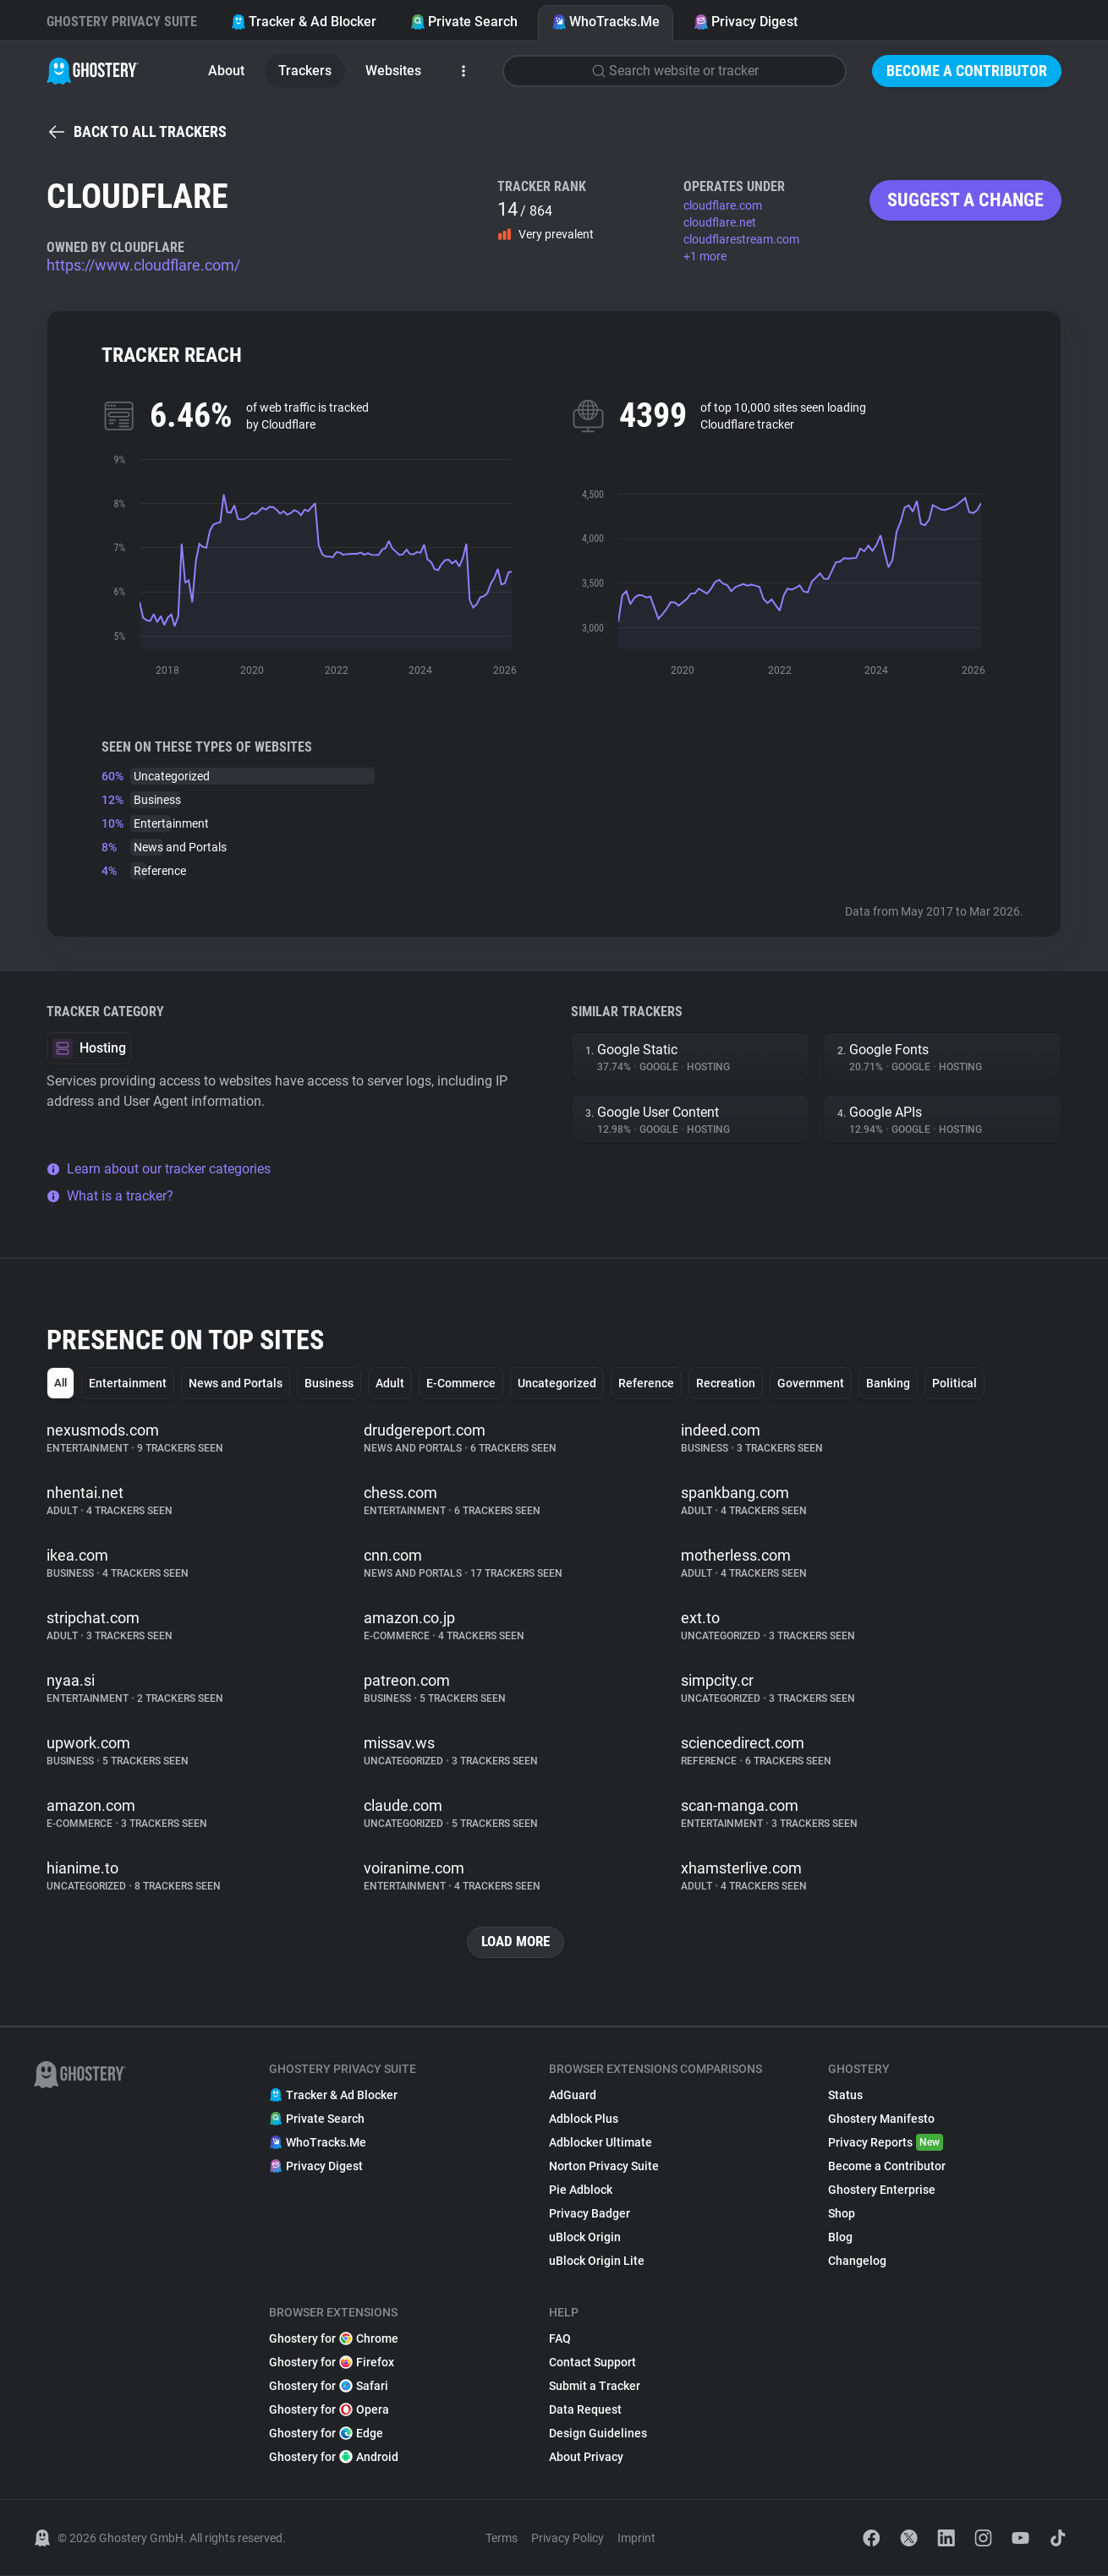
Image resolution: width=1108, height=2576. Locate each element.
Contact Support (592, 2363)
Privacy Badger (589, 2214)
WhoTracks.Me (605, 22)
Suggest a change (965, 200)
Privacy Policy (567, 2539)
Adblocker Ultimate (600, 2143)
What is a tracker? (110, 1196)
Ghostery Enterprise (881, 2190)
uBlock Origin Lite (597, 2261)
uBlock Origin (585, 2238)
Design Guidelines (598, 2434)
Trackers (305, 71)
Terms (501, 2539)
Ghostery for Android (333, 2457)
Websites (393, 71)
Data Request (585, 2410)
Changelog (857, 2261)
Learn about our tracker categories (159, 1169)
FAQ (560, 2339)
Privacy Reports (885, 2143)
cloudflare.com (722, 205)
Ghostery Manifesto (881, 2119)
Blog (840, 2238)
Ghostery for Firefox (331, 2363)
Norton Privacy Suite (604, 2167)
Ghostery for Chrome (333, 2339)
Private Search (464, 22)
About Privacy (586, 2457)
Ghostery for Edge (326, 2434)
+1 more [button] (705, 256)
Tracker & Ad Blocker (303, 22)
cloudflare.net (719, 222)
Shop (841, 2214)
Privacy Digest (746, 22)
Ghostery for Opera (329, 2410)
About (226, 71)
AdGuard (572, 2096)
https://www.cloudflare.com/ (143, 265)
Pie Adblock (580, 2190)
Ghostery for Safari (328, 2386)
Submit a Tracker (594, 2386)
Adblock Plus (583, 2119)
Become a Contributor (966, 70)
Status (845, 2096)
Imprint (636, 2539)
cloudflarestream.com (741, 239)
